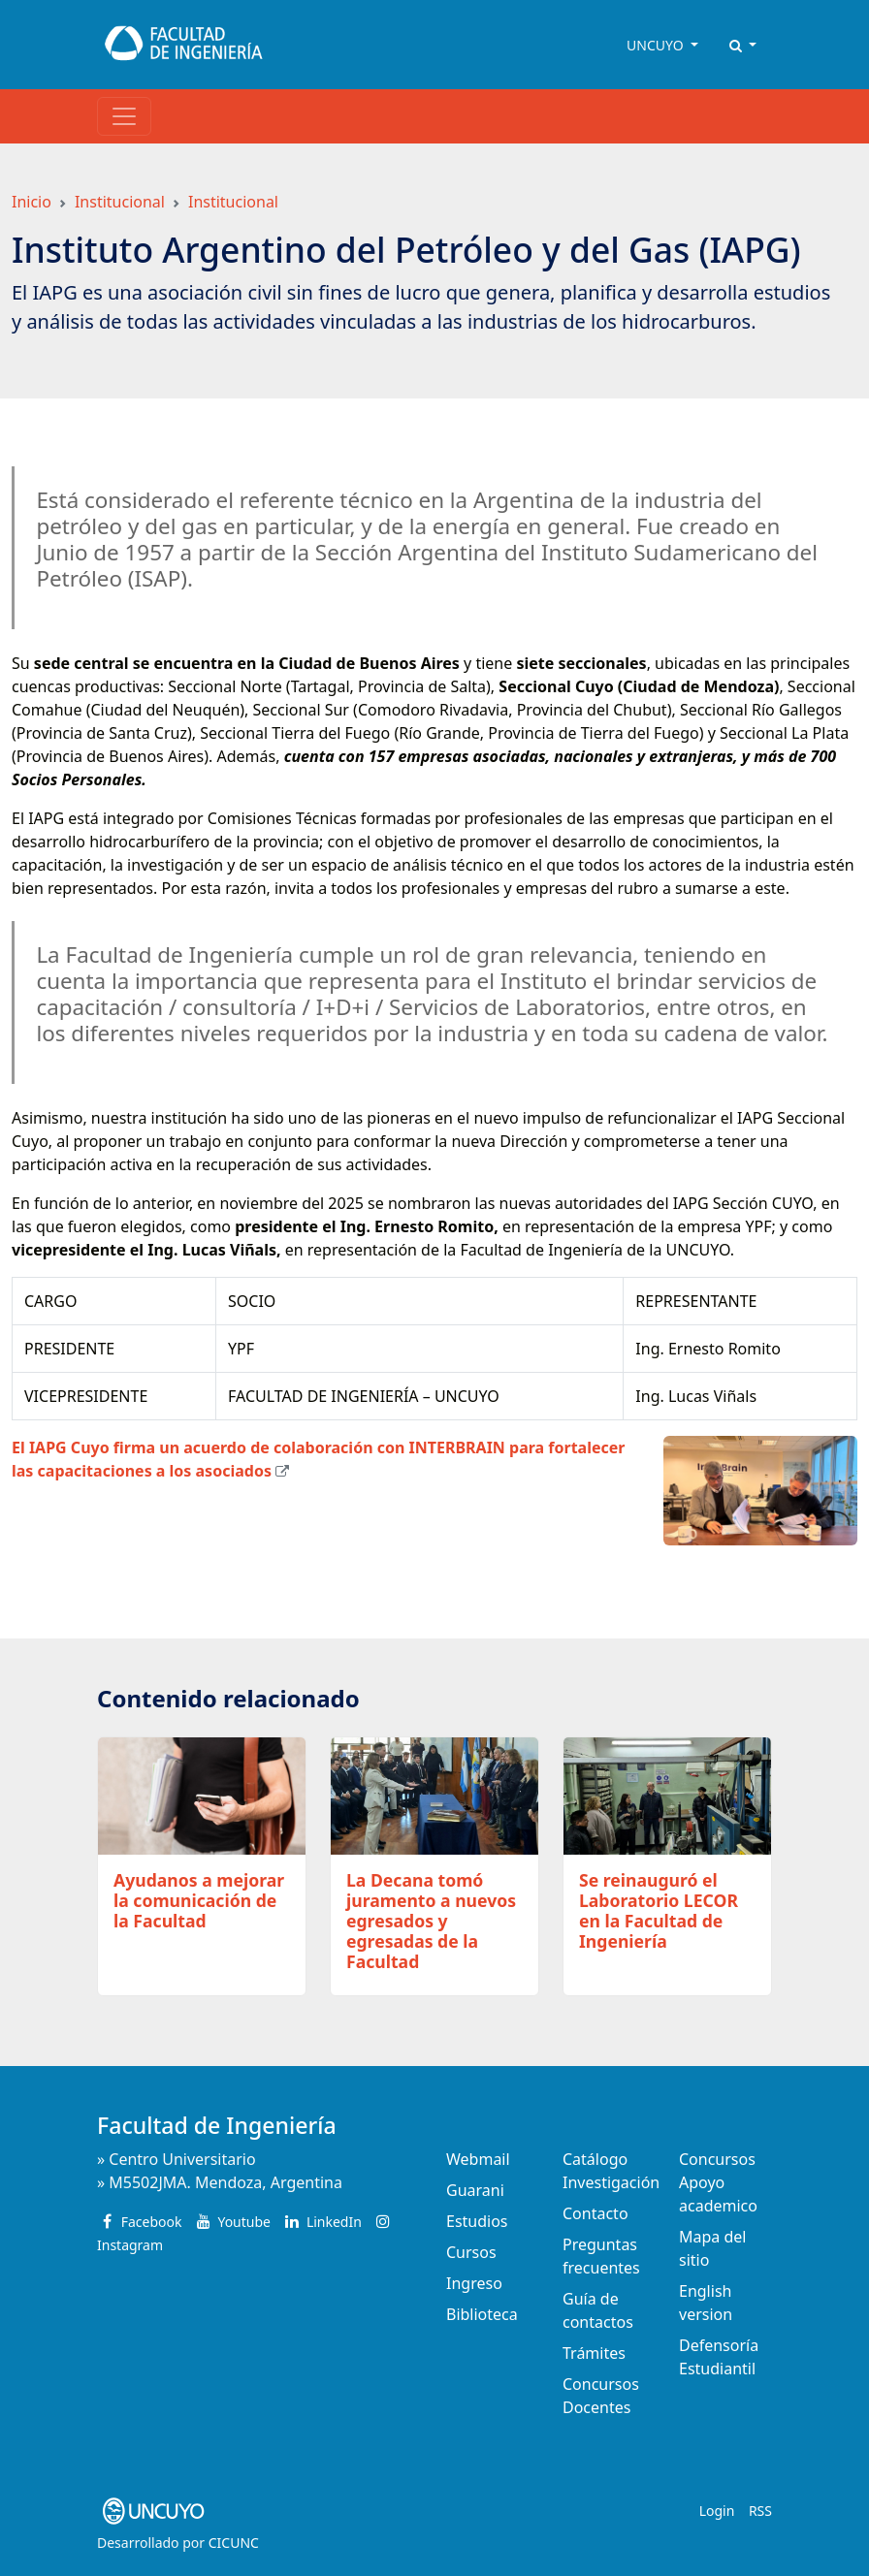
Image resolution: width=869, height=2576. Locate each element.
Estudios (477, 2221)
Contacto (595, 2213)
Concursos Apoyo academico (718, 2182)
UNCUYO (657, 45)
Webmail (478, 2159)
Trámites (594, 2353)
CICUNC (234, 2542)
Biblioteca (482, 2314)
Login (717, 2510)
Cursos (471, 2252)
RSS (760, 2510)
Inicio (31, 201)
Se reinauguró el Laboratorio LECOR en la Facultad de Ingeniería (658, 1910)
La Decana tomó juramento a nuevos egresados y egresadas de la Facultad (431, 1920)
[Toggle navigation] (124, 116)
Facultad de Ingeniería (217, 2125)
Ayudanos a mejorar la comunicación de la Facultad (198, 1900)
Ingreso (474, 2283)
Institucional (120, 201)
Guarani (475, 2190)
